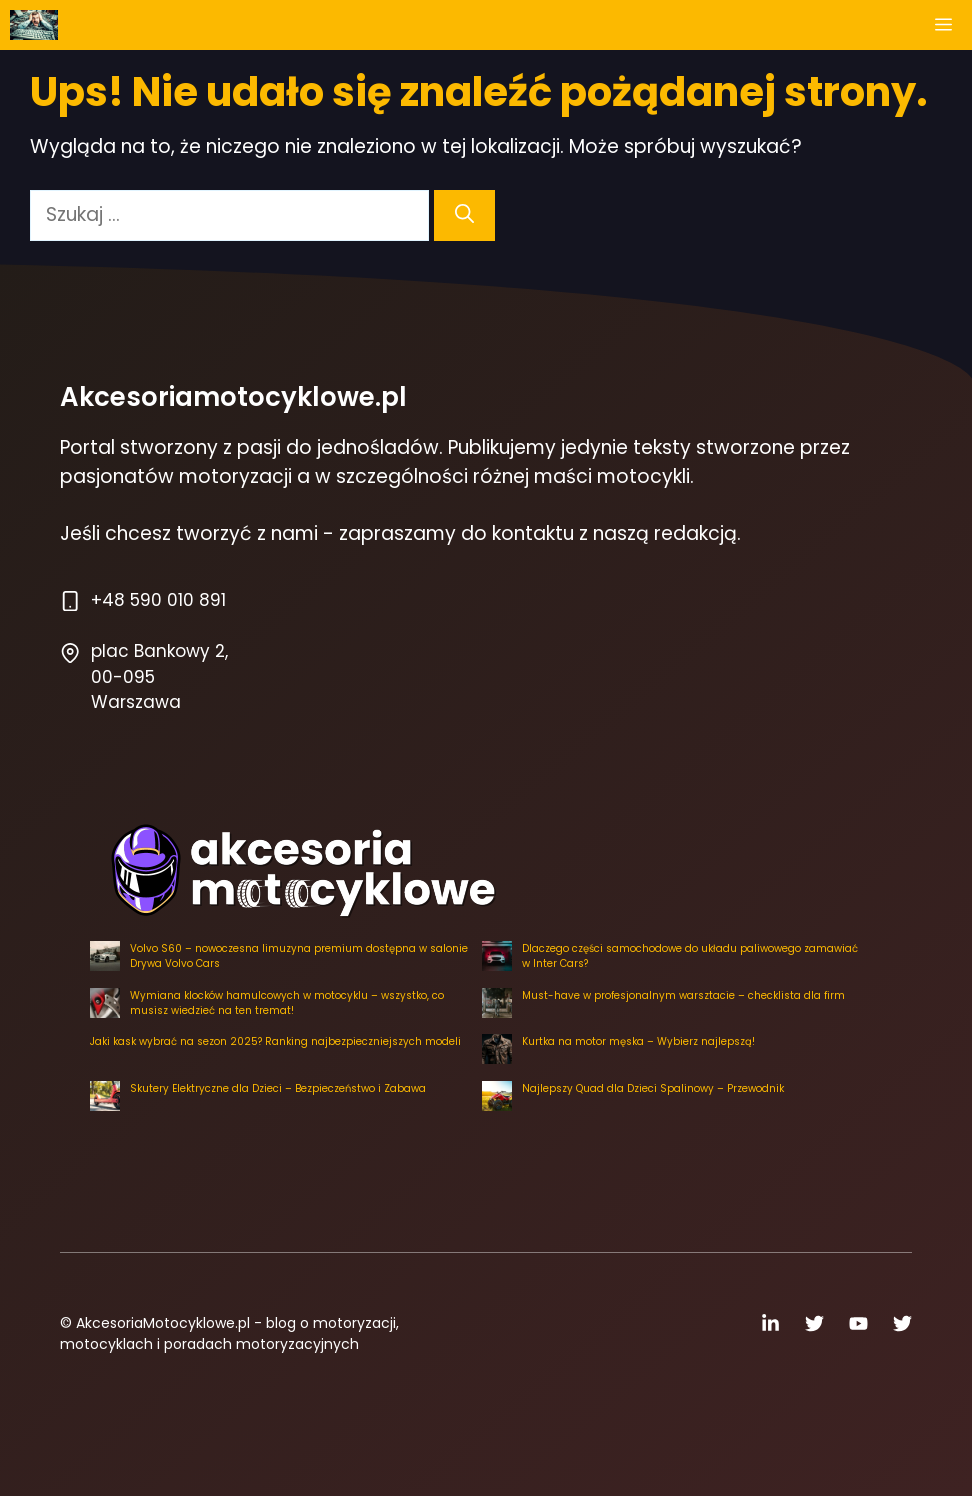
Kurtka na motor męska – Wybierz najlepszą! (638, 1041)
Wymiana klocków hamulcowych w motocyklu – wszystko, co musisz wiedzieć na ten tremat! (287, 1003)
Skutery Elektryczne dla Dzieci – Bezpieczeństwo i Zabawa (278, 1088)
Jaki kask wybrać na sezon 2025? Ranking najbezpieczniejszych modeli (275, 1041)
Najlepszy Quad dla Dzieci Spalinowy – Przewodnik (653, 1088)
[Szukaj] (464, 215)
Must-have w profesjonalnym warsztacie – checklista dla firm (683, 995)
